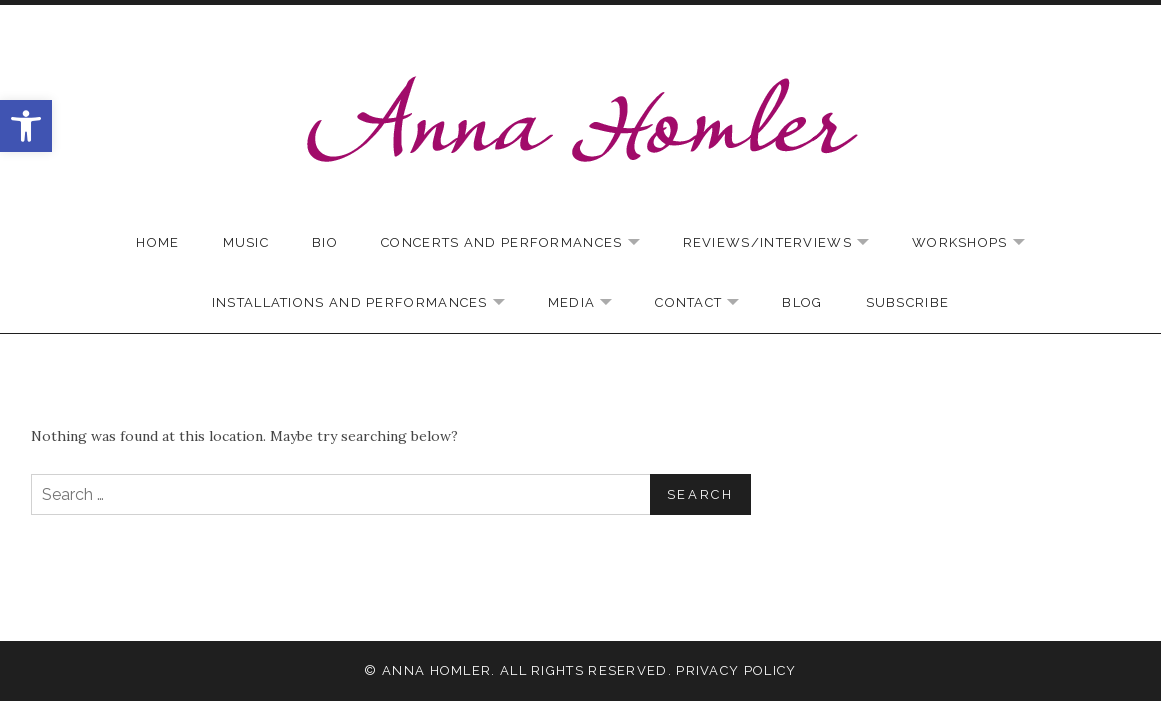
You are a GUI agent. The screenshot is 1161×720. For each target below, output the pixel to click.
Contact (707, 303)
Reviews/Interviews (786, 243)
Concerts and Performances (520, 243)
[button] (26, 126)
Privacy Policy (736, 670)
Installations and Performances (368, 303)
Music (246, 242)
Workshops (978, 243)
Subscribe (908, 302)
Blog (802, 302)
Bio (325, 242)
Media (590, 303)
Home (157, 242)
